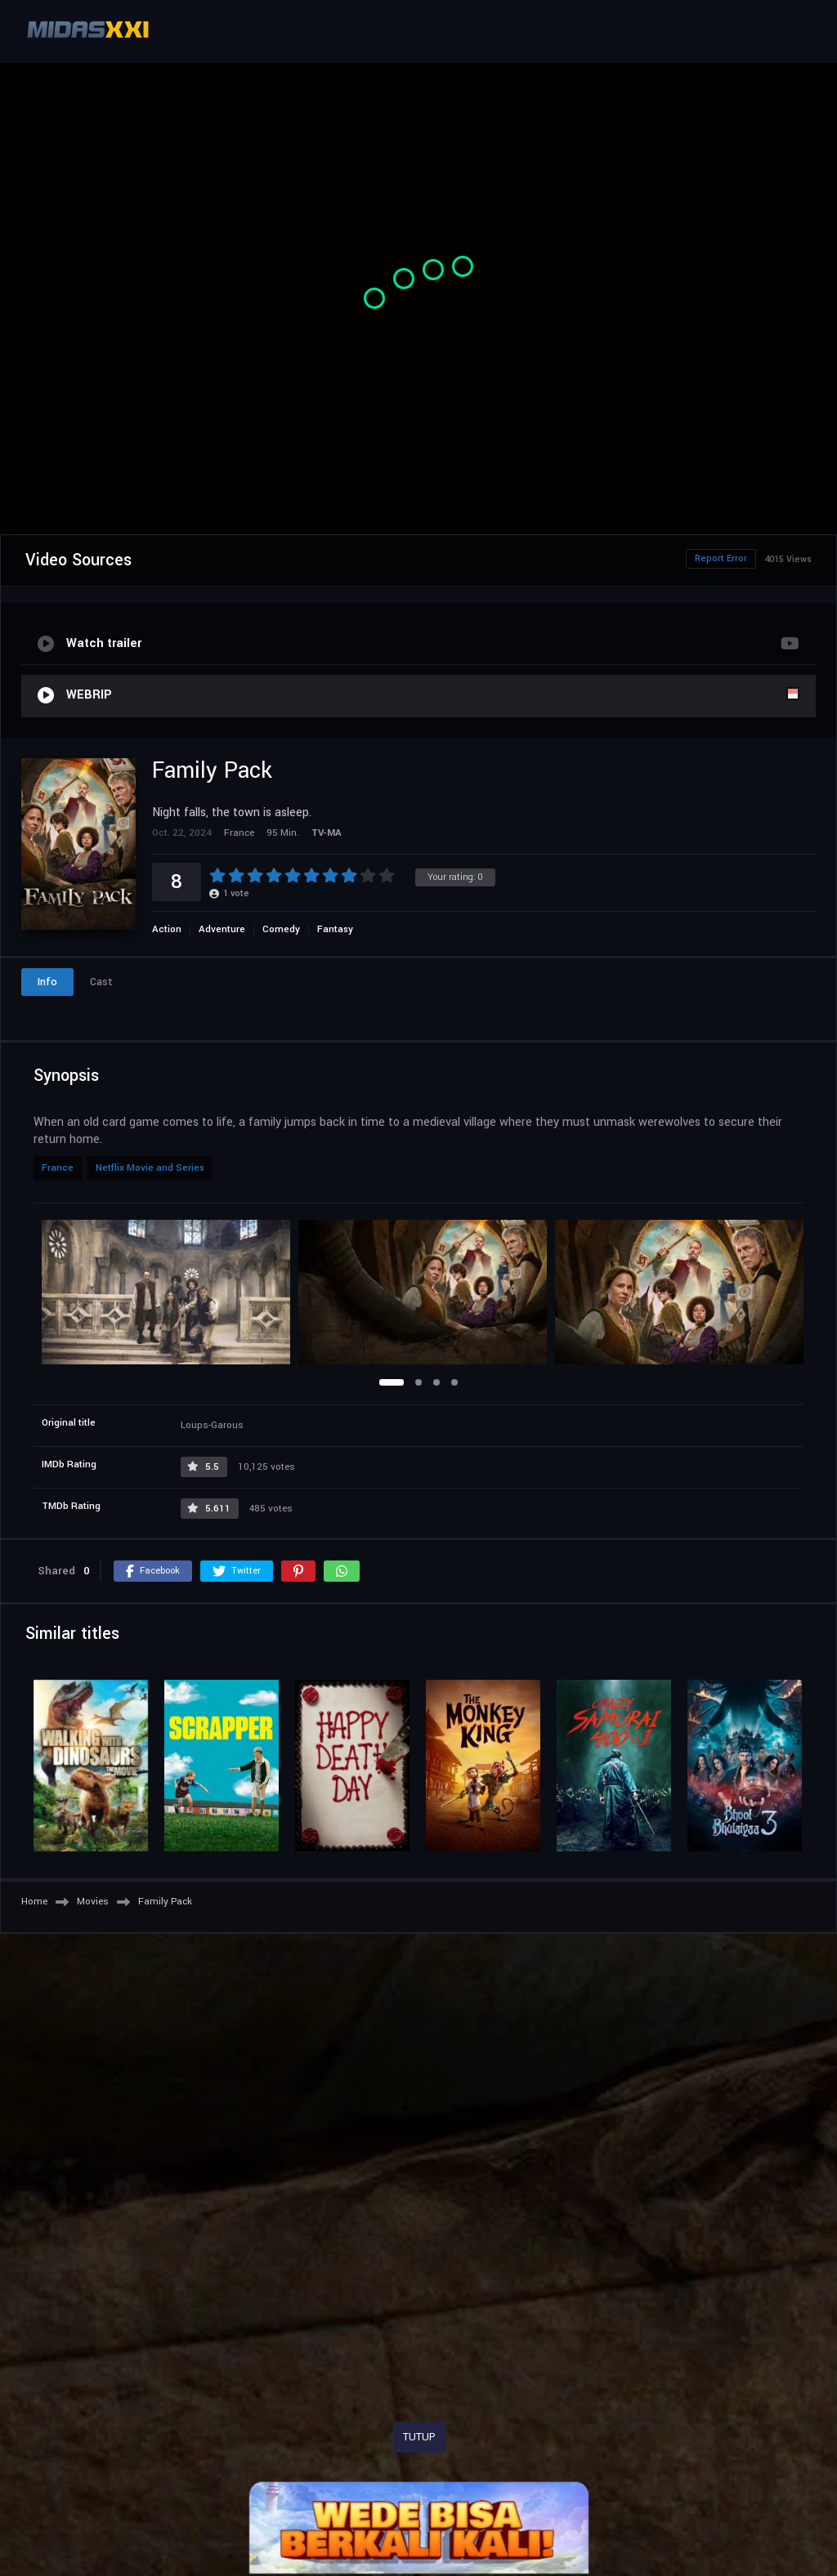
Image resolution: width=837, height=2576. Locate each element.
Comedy (281, 929)
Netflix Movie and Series (150, 1168)
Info (47, 982)
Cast (101, 982)
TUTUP (419, 2437)
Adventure (222, 929)
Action (166, 929)
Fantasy (335, 929)
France (58, 1168)
